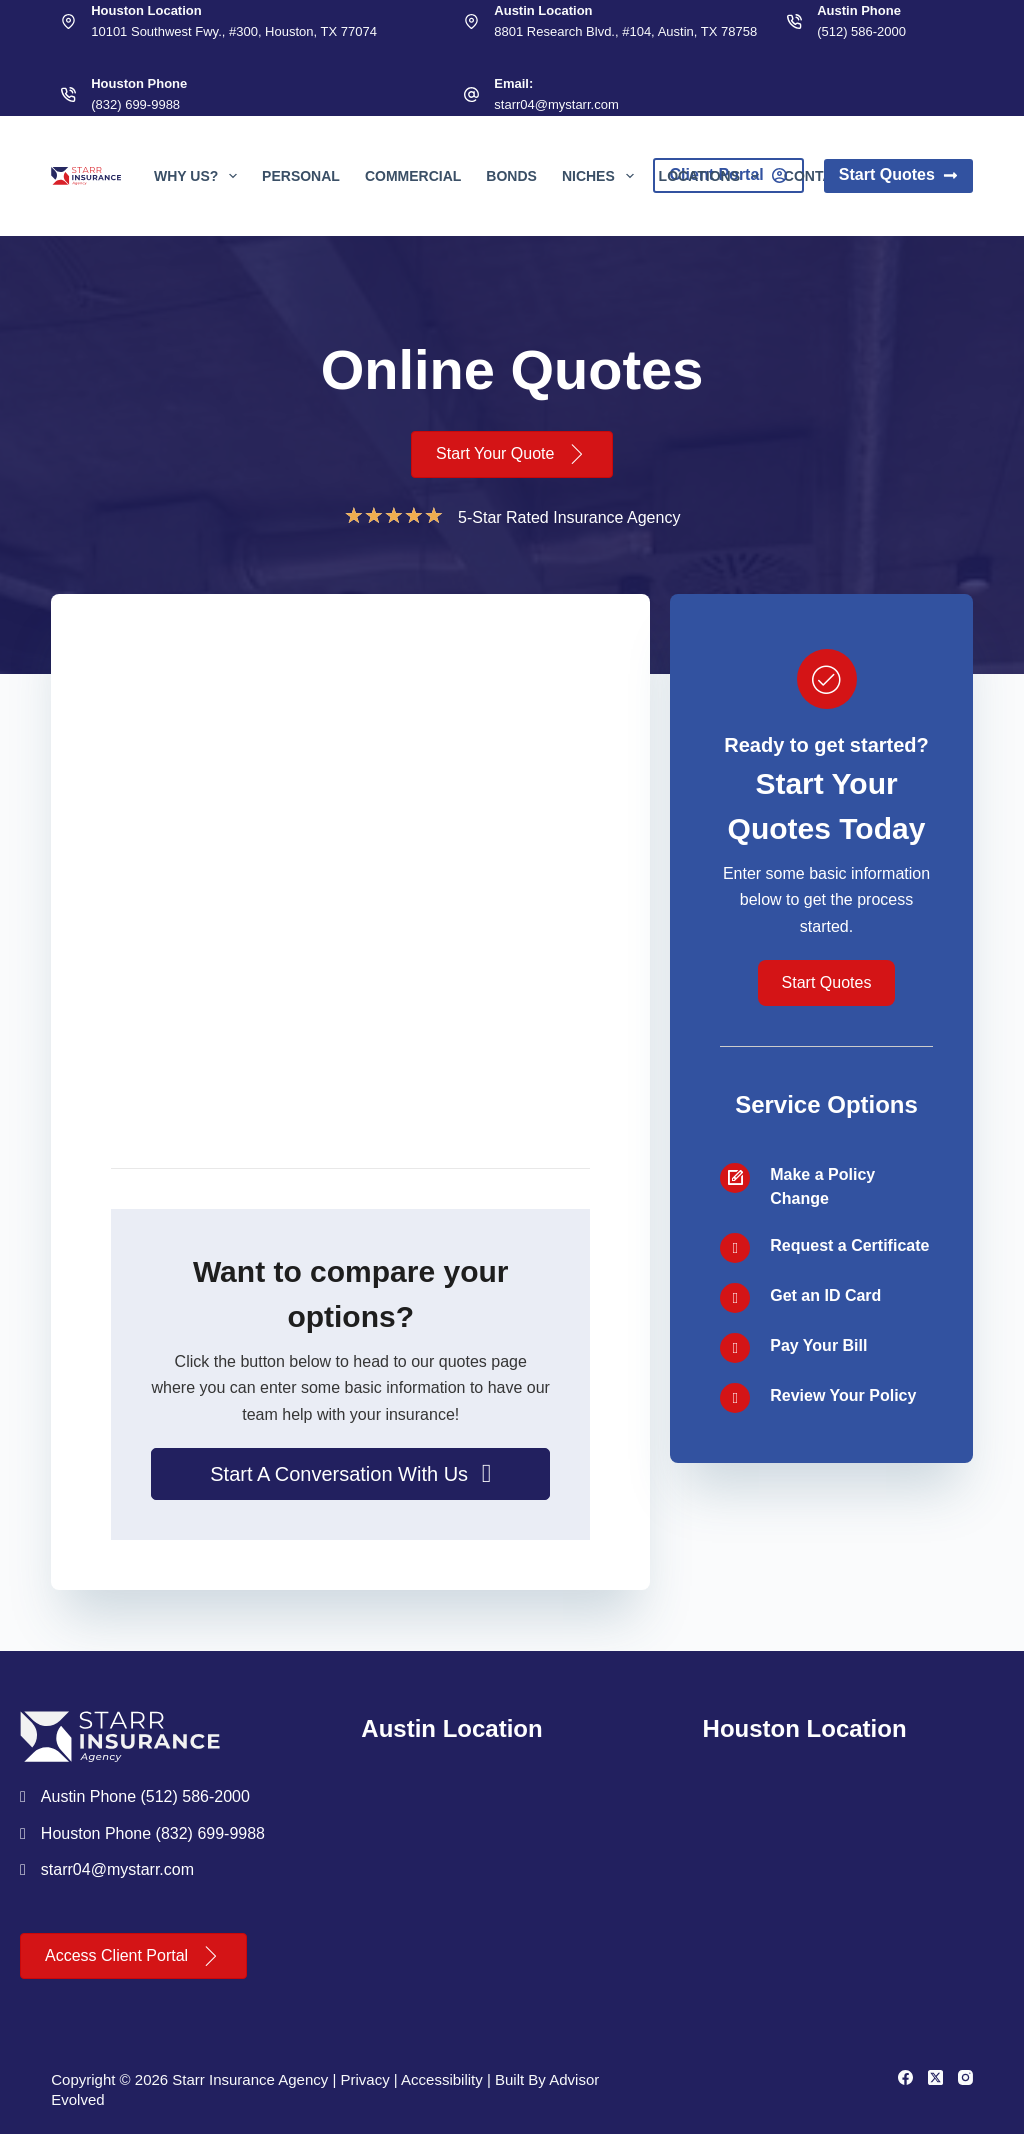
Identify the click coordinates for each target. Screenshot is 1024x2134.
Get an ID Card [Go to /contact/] (825, 1295)
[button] (350, 1474)
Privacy (364, 2079)
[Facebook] (905, 2077)
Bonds (511, 176)
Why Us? (199, 176)
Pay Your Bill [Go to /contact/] (818, 1345)
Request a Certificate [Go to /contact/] (849, 1245)
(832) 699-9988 (135, 104)
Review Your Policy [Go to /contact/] (843, 1395)
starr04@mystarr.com (556, 104)
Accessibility (442, 2079)
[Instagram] (965, 2077)
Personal (301, 176)
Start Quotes (898, 174)
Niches (602, 176)
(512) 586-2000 (861, 31)
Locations (713, 176)
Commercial (413, 176)
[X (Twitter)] (935, 2077)
